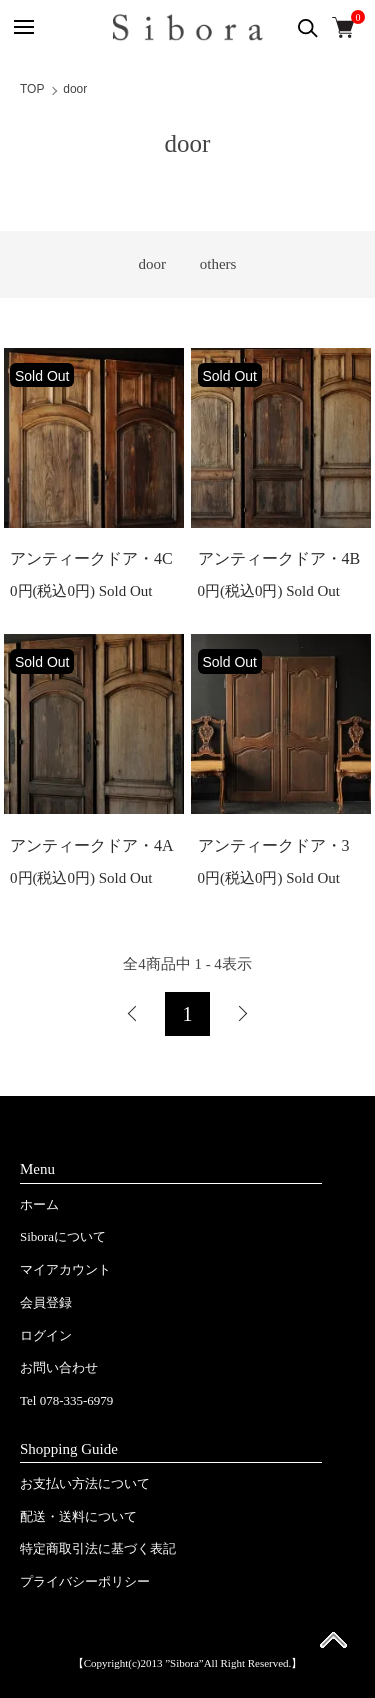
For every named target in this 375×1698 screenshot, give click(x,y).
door (75, 89)
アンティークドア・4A (92, 845)
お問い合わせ (59, 1367)
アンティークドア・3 (274, 845)
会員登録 (46, 1302)
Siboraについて (63, 1236)
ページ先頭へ (333, 1646)
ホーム (39, 1204)
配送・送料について (78, 1516)
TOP (32, 89)
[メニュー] (22, 27)
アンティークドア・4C (91, 558)
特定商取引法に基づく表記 (98, 1548)
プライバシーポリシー (85, 1581)
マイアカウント (65, 1269)
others (218, 264)
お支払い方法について (85, 1483)
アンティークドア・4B (279, 558)
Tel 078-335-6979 (66, 1400)
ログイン (46, 1335)
